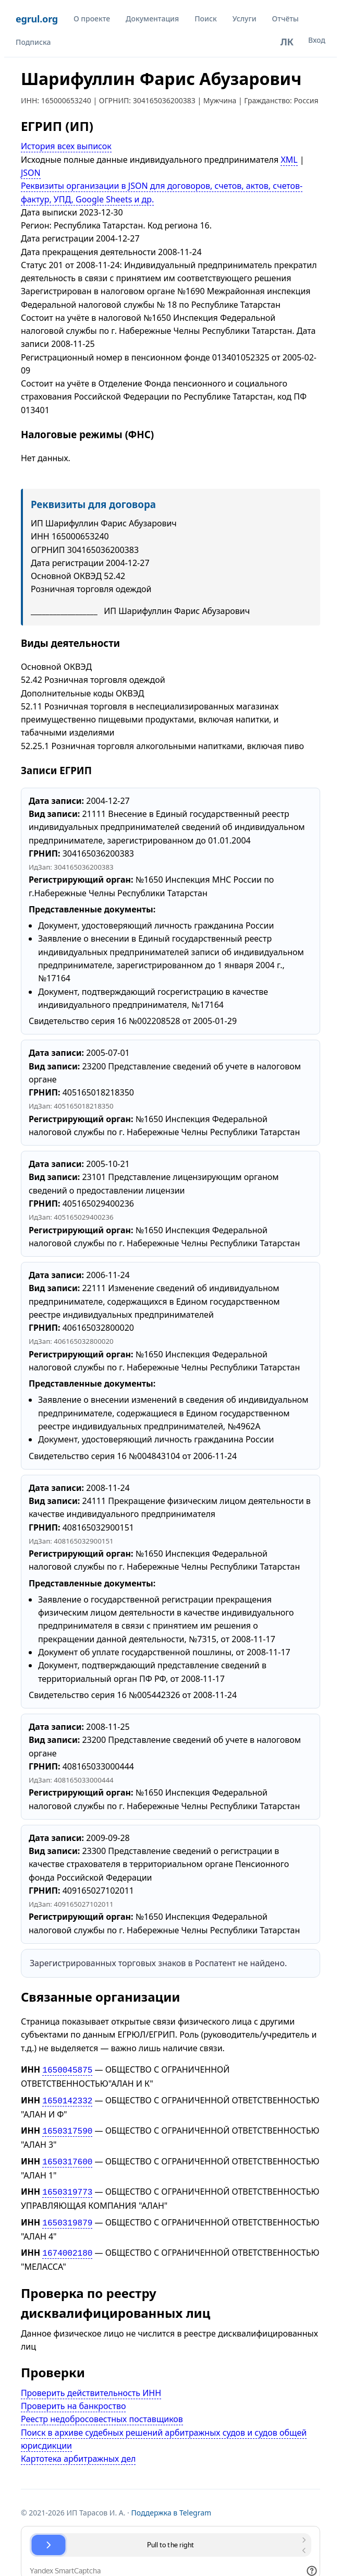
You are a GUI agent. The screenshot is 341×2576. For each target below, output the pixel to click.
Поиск (205, 18)
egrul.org (37, 19)
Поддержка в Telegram (171, 2505)
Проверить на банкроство (73, 2398)
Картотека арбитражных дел (78, 2451)
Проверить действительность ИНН (91, 2385)
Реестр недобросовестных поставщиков (102, 2411)
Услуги (245, 18)
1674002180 (67, 2246)
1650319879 (67, 2217)
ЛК (287, 41)
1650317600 (67, 2158)
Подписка (33, 42)
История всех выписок (66, 146)
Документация (152, 18)
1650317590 (67, 2128)
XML (289, 159)
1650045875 (67, 2069)
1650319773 (67, 2187)
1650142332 (67, 2099)
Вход (316, 40)
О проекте (92, 18)
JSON (31, 172)
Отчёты (285, 18)
